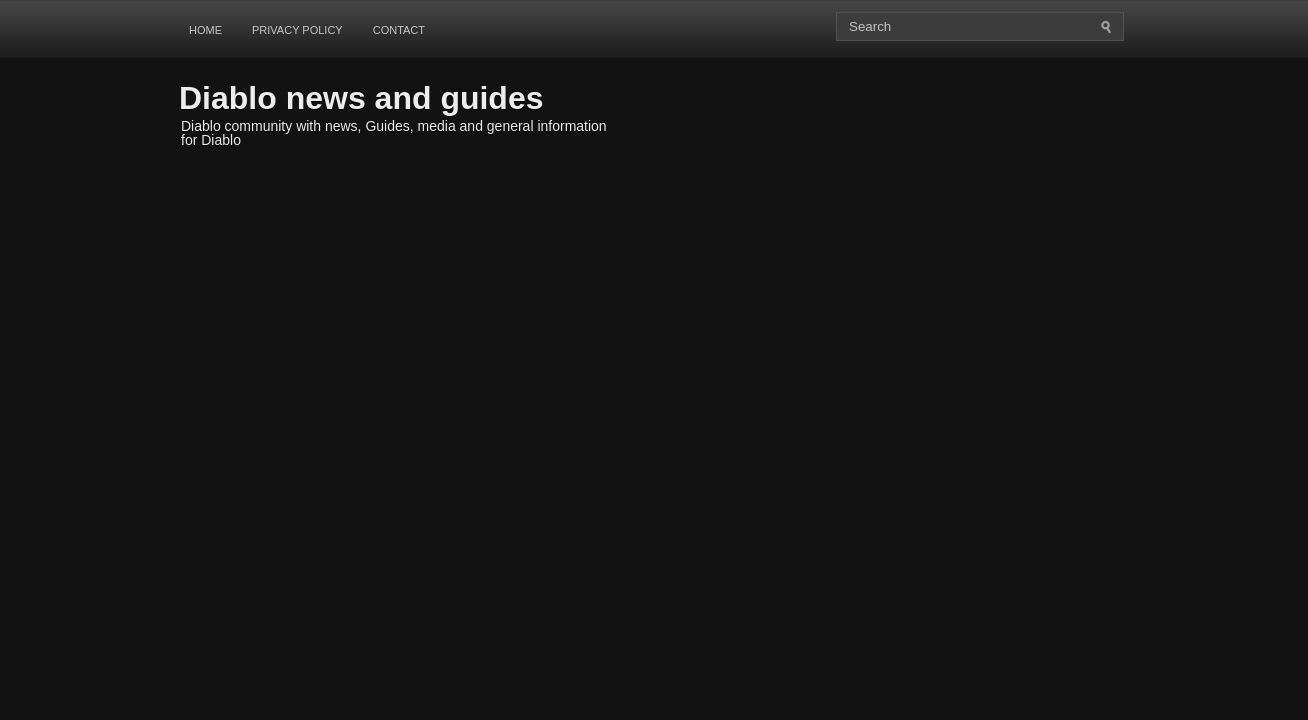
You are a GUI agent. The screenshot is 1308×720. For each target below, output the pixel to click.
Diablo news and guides (361, 98)
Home (205, 30)
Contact (399, 30)
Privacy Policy (297, 30)
